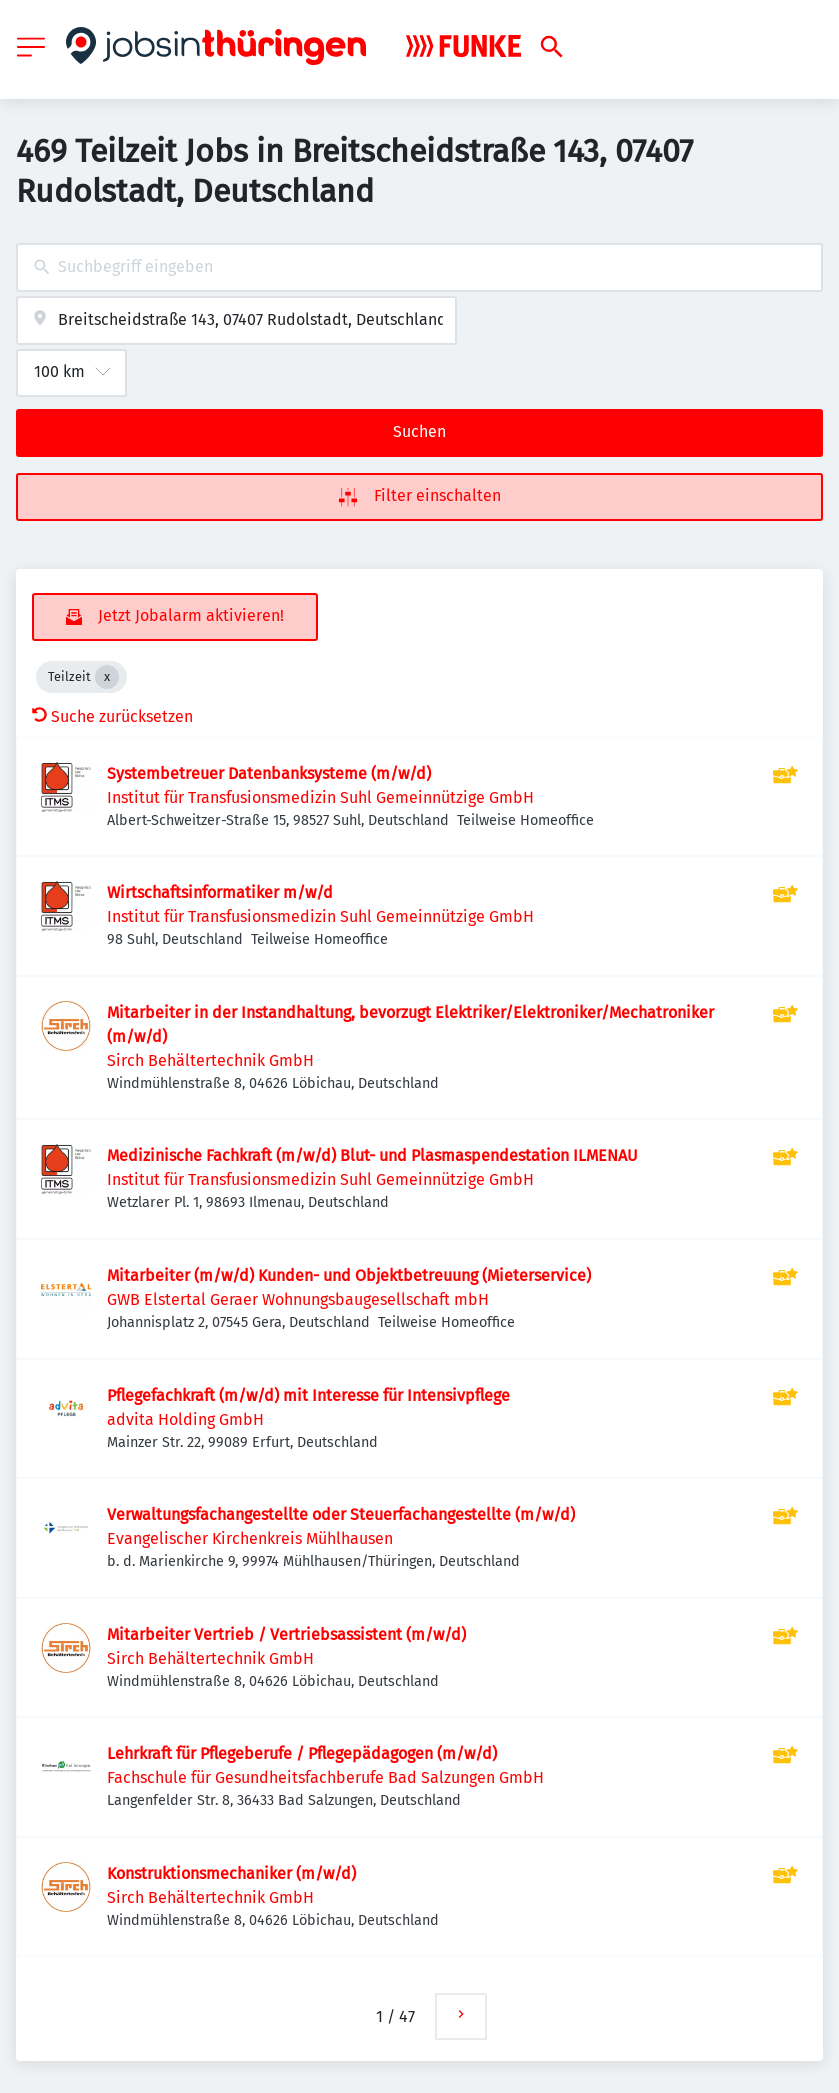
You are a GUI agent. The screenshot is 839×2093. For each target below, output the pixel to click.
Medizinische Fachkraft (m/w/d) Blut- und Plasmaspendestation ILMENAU (372, 1155)
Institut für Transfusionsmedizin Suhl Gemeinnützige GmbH (320, 797)
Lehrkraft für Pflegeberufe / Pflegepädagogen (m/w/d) (302, 1753)
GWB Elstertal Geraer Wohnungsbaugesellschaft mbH (298, 1299)
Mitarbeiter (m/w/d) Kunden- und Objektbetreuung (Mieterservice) (349, 1275)
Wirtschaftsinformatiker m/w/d (220, 892)
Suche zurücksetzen (112, 716)
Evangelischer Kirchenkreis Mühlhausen (250, 1538)
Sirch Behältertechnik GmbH (210, 1060)
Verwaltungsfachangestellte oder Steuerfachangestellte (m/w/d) (341, 1514)
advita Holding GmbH (185, 1419)
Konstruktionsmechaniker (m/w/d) (231, 1873)
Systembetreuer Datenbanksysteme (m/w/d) (269, 773)
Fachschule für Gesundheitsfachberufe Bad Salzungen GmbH (325, 1777)
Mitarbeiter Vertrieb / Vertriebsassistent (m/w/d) (286, 1634)
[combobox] (419, 267)
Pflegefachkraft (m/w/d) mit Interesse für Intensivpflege (308, 1395)
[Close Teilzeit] (107, 677)
